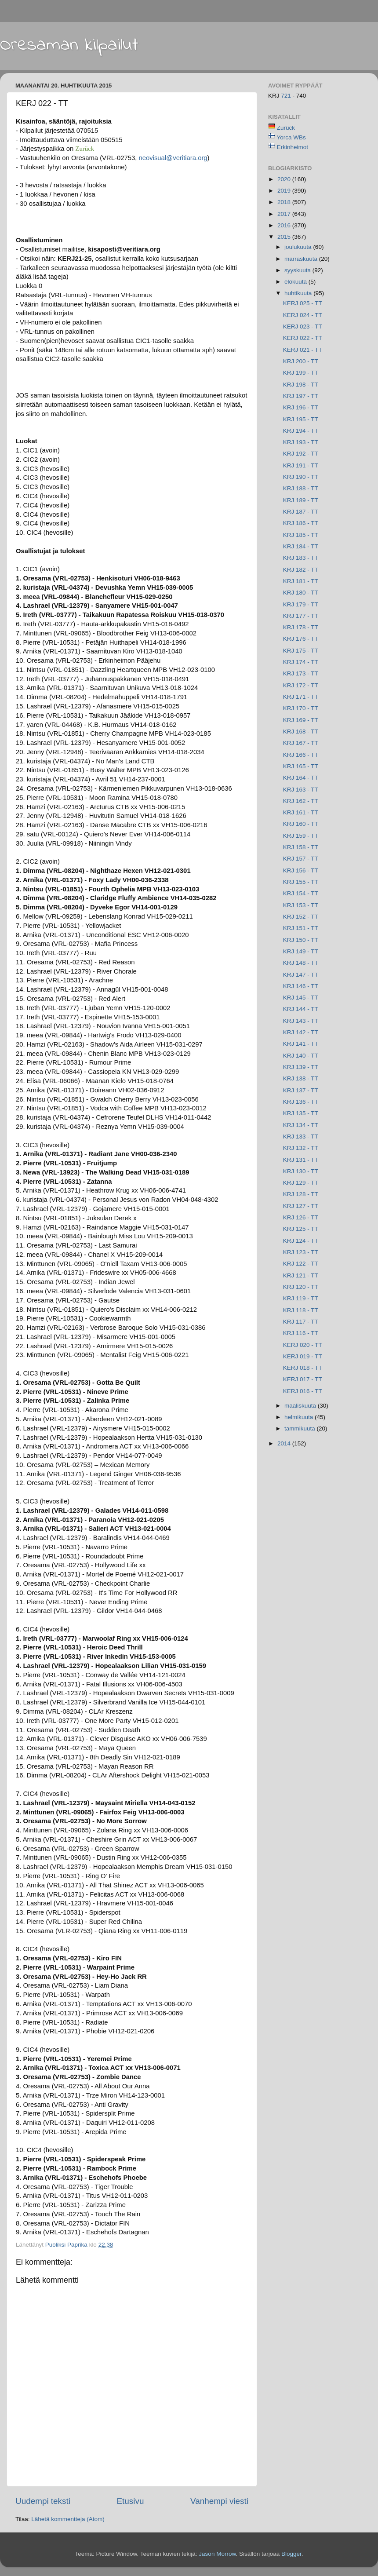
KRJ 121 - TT (300, 1275)
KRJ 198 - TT (300, 384)
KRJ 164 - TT (300, 777)
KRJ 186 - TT (300, 523)
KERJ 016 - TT (302, 1391)
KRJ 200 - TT (300, 361)
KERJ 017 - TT (302, 1379)
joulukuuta (298, 247)
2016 (284, 225)
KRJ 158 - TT (300, 847)
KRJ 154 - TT (300, 893)
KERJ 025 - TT (302, 303)
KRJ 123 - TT (300, 1252)
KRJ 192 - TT (300, 453)
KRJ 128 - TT (300, 1194)
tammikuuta (300, 1428)
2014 (284, 1443)
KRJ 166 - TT (300, 755)
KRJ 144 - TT (300, 1009)
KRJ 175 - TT (300, 650)
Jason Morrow (217, 2553)
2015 (284, 237)
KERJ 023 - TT (302, 326)
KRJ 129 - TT (300, 1182)
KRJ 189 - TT (300, 500)
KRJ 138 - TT (300, 1078)
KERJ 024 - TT (302, 315)
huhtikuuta (298, 293)
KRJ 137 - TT (300, 1090)
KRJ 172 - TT (300, 685)
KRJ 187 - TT (300, 511)
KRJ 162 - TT (300, 801)
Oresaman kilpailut (69, 45)
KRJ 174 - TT (300, 662)
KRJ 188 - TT (300, 488)
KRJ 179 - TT (300, 604)
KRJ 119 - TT (300, 1298)
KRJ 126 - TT (300, 1217)
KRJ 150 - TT (300, 940)
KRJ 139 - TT (300, 1067)
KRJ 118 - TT (300, 1310)
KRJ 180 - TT (300, 592)
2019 (284, 190)
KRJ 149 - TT (300, 951)
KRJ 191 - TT (300, 465)
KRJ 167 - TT (300, 743)
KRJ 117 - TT (300, 1321)
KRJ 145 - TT (300, 997)
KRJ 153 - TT (300, 905)
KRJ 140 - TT (300, 1055)
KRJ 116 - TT (300, 1333)
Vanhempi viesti (219, 2501)
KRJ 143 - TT (300, 1021)
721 (286, 95)
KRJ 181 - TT (300, 581)
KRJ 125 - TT (300, 1229)
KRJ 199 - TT (300, 372)
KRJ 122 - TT (300, 1263)
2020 (284, 179)
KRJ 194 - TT (300, 430)
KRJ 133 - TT (300, 1136)
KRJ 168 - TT (300, 731)
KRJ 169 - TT (300, 720)
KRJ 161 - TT (300, 812)
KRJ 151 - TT (300, 928)
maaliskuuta (301, 1405)
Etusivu (130, 2501)
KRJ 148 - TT (300, 963)
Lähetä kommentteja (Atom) (68, 2519)
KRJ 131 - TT (300, 1160)
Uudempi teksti (42, 2501)
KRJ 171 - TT (300, 696)
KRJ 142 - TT (300, 1032)
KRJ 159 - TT (300, 835)
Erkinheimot (292, 147)
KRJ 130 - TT (300, 1171)
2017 (284, 214)
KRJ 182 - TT (300, 569)
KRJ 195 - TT (300, 419)
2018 (284, 202)
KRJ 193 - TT (300, 442)
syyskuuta (298, 270)
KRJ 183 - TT (300, 558)
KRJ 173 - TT (300, 673)
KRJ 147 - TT (300, 974)
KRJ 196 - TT (300, 407)
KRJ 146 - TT (300, 986)
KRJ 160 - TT (300, 824)
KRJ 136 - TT (300, 1101)
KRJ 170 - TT (300, 708)
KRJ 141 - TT (300, 1043)
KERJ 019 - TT (302, 1356)
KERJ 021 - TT (302, 350)
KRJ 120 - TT (300, 1287)
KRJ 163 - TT (300, 789)
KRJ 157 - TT (300, 858)
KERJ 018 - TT (302, 1368)
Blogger (291, 2553)
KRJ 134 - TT (300, 1125)
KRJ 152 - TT (300, 916)
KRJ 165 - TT (300, 766)
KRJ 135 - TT (300, 1113)
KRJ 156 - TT (300, 870)
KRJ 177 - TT (300, 616)
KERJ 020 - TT (302, 1345)
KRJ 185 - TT (300, 535)
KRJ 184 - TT (300, 546)
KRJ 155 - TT (300, 882)
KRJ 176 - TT (300, 638)
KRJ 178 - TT (300, 627)
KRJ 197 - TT (300, 396)
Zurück (286, 127)
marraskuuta (301, 258)
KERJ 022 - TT (302, 338)
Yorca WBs (291, 137)
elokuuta (296, 281)
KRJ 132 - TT (300, 1148)
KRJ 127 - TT (300, 1206)
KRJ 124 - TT (300, 1240)
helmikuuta (299, 1417)
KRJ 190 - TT (300, 477)
